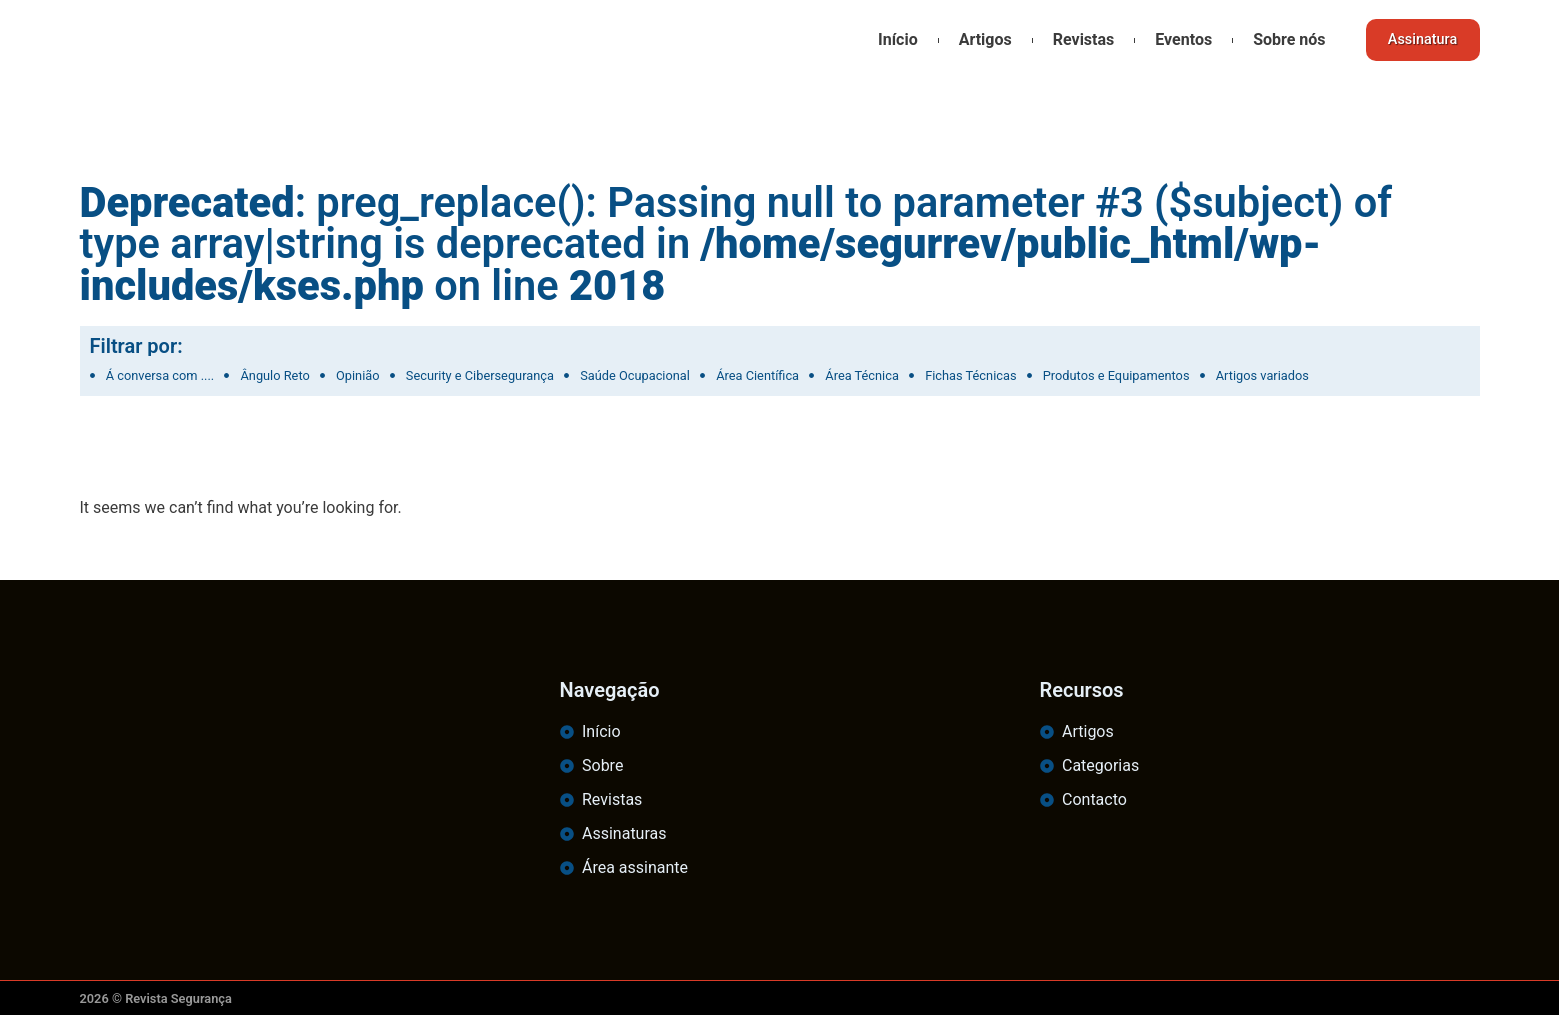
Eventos (1175, 39)
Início (890, 39)
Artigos (976, 39)
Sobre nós (1281, 39)
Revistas (1076, 39)
